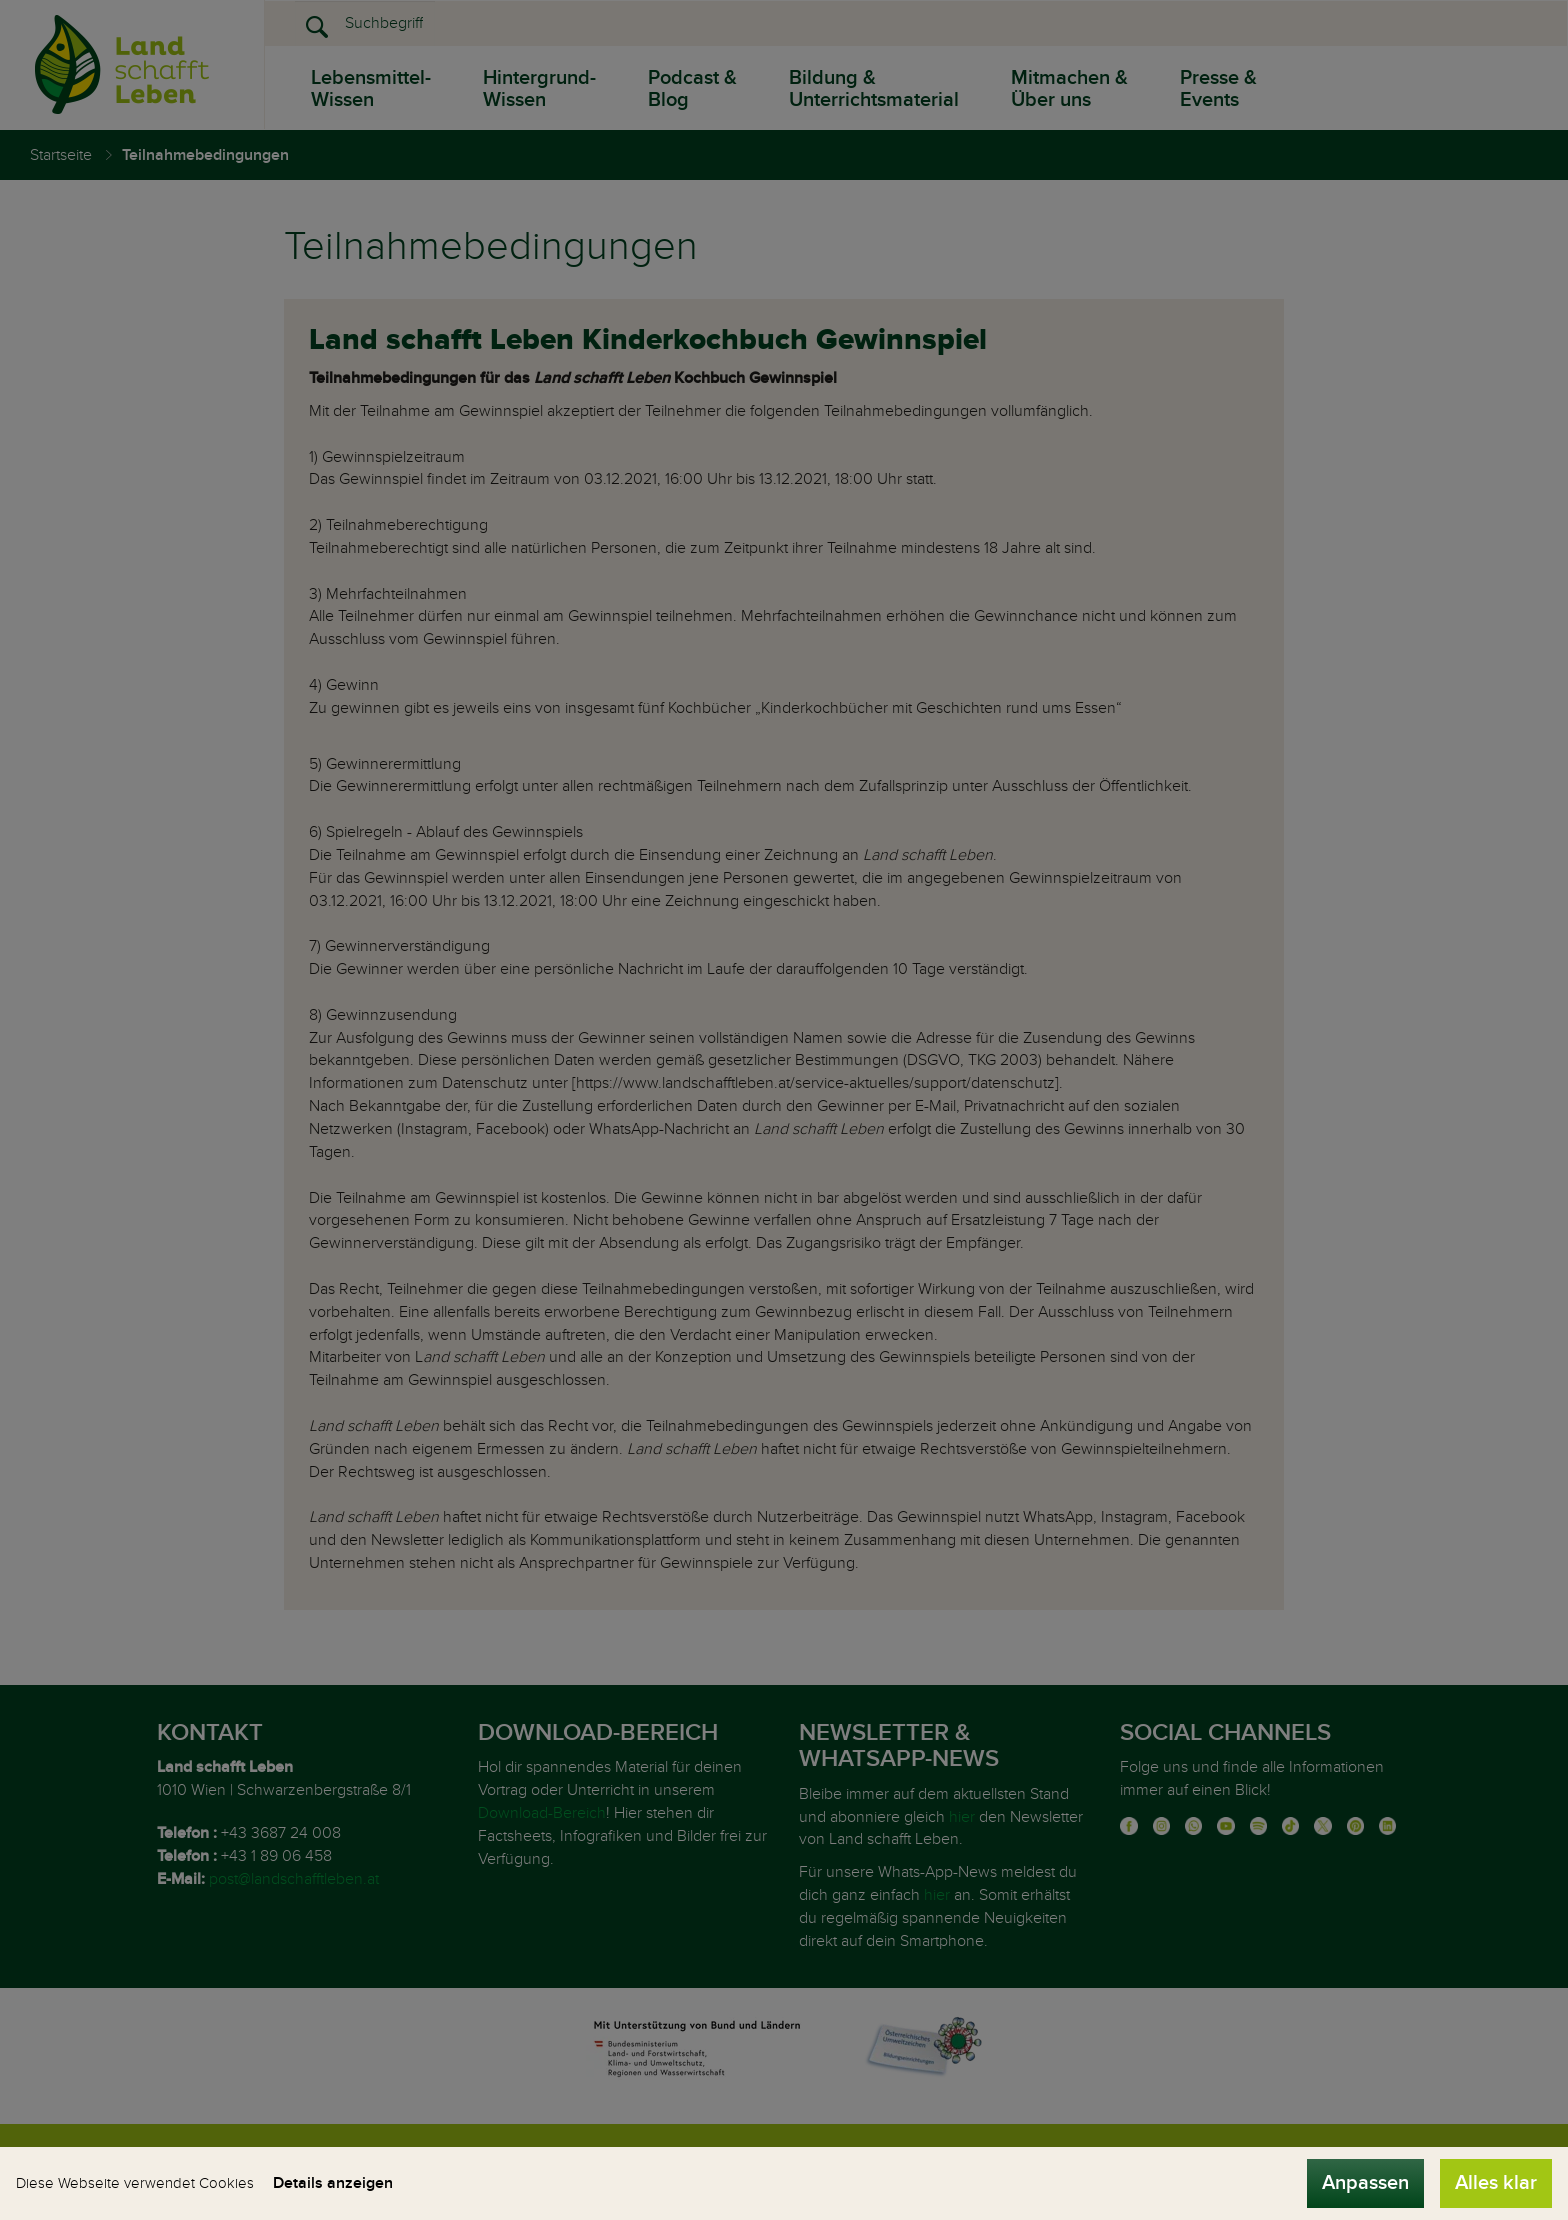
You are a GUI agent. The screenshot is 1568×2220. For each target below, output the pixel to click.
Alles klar (1496, 2183)
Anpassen (1365, 2183)
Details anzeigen (333, 2183)
